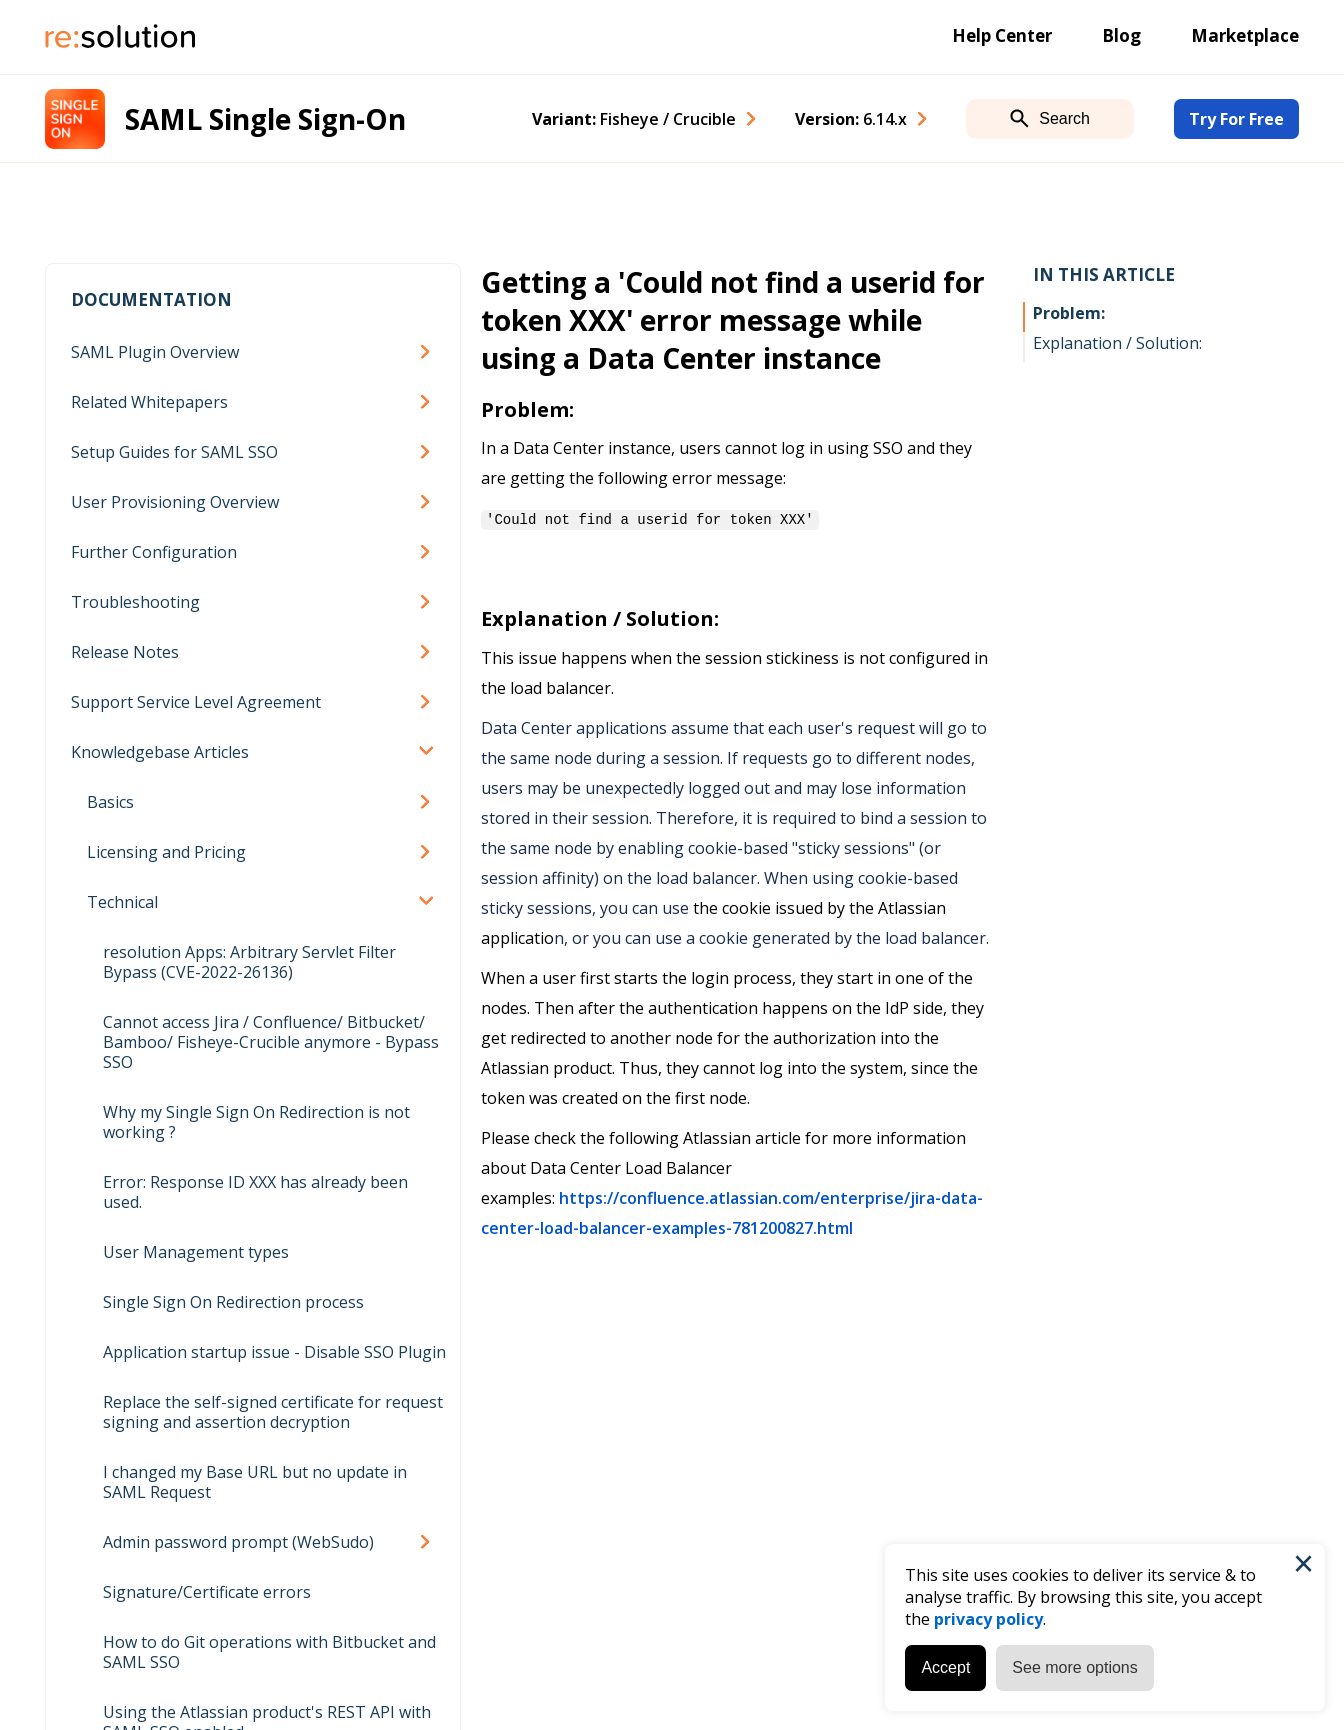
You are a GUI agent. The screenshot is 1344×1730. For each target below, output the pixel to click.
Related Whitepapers (149, 402)
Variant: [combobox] (634, 119)
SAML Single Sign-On (265, 119)
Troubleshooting (135, 602)
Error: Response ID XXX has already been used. (255, 1192)
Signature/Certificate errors (207, 1592)
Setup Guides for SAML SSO (174, 452)
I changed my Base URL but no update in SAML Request (255, 1482)
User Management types (196, 1252)
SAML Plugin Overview (155, 352)
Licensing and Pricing (166, 852)
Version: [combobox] (851, 119)
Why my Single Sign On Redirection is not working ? (256, 1122)
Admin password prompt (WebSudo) (238, 1542)
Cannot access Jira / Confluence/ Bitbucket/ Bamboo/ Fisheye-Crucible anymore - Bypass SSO (271, 1042)
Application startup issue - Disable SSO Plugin (274, 1352)
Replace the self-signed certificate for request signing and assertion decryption (273, 1412)
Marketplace (1245, 35)
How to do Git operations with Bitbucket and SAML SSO (269, 1652)
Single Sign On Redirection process (233, 1302)
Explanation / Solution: (1117, 343)
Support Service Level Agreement (196, 702)
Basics (110, 802)
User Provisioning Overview (175, 502)
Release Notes (125, 652)
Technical (122, 902)
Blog (1121, 35)
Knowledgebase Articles (160, 752)
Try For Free (1236, 119)
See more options (1073, 1666)
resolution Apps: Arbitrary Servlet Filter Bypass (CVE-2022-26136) (249, 962)
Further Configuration (154, 552)
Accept (944, 1666)
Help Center (1002, 35)
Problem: (1069, 313)
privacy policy (987, 1618)
